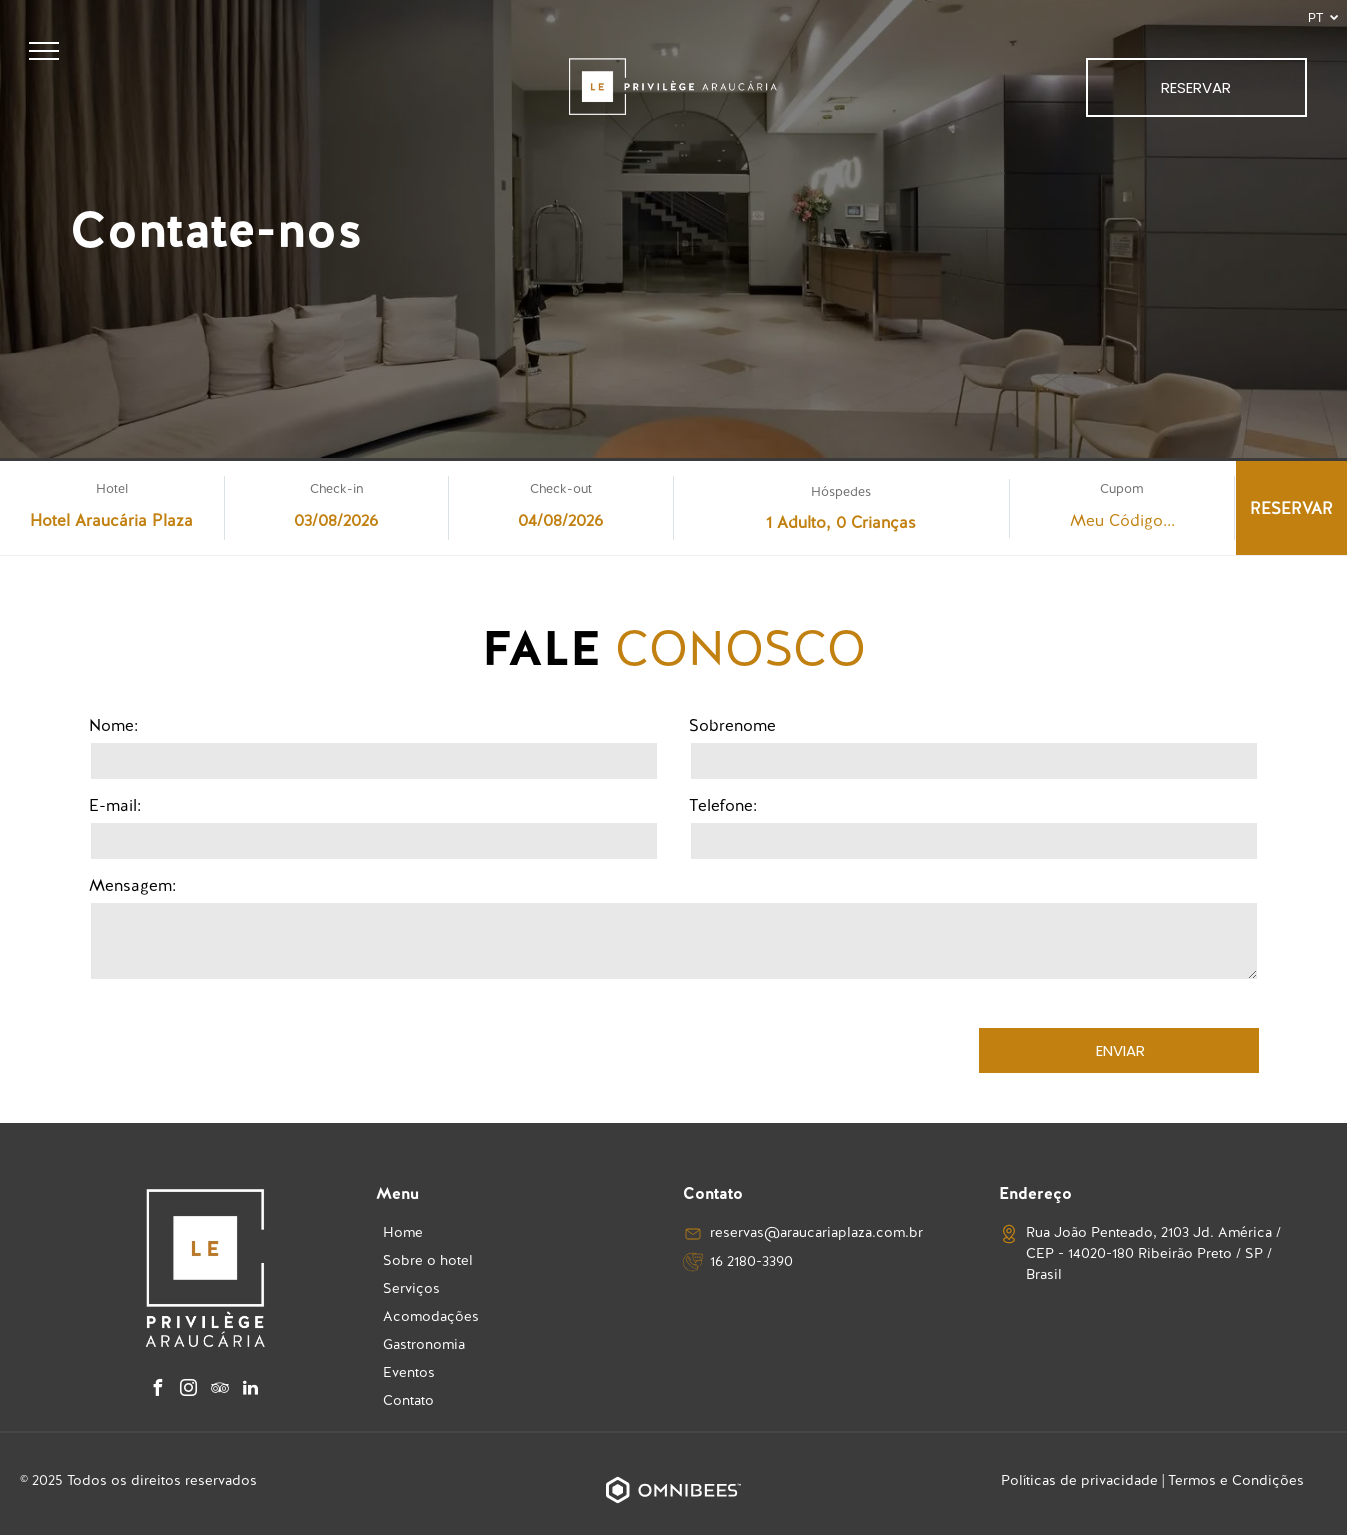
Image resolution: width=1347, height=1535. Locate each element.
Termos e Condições (1236, 1480)
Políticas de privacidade (1079, 1480)
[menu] (44, 51)
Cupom (1122, 488)
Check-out (561, 488)
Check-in (336, 488)
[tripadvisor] (220, 1390)
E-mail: (115, 805)
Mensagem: (132, 885)
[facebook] (158, 1390)
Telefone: (723, 805)
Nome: (113, 725)
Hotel (112, 488)
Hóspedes (841, 491)
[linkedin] (251, 1390)
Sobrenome (732, 725)
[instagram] (189, 1390)
